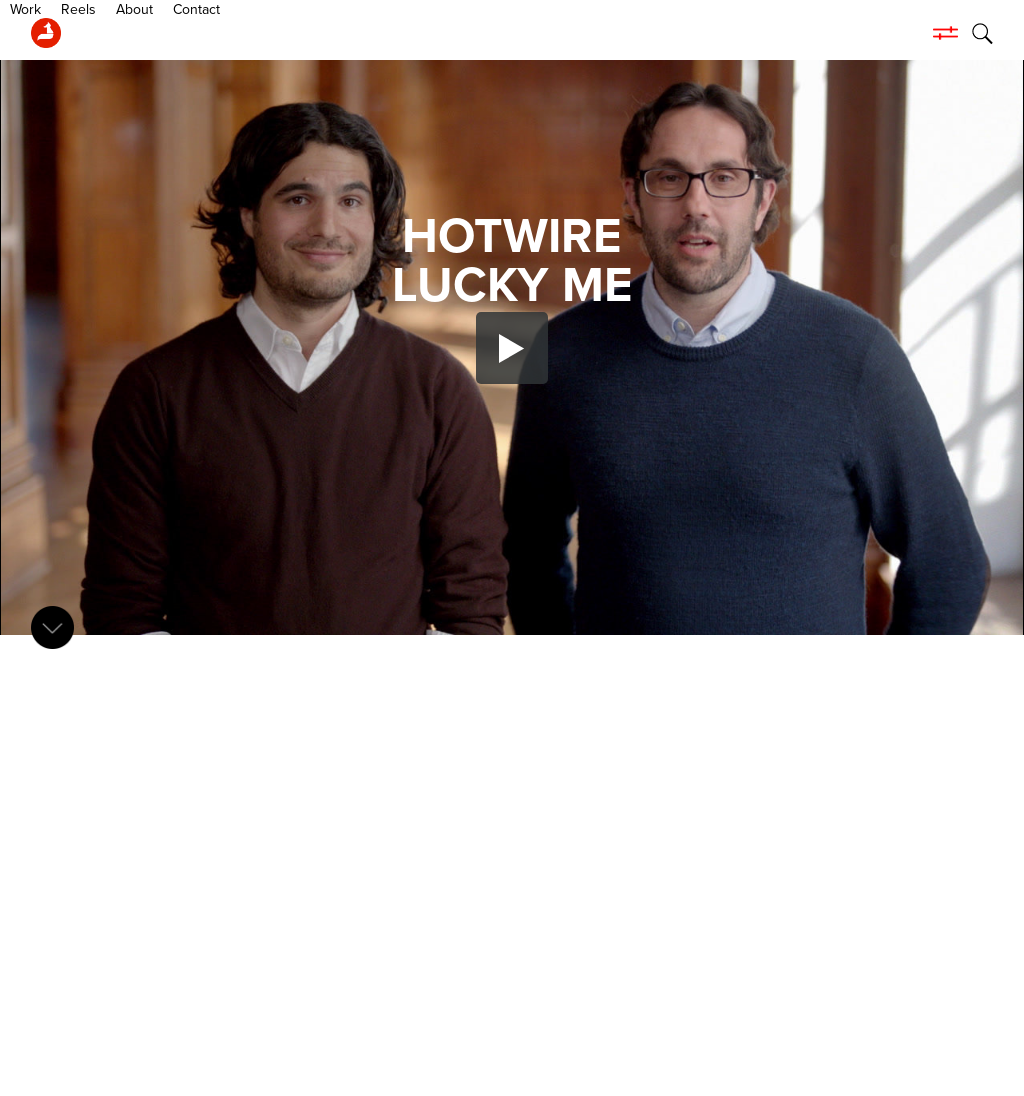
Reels (159, 33)
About (215, 33)
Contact (277, 33)
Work (106, 33)
